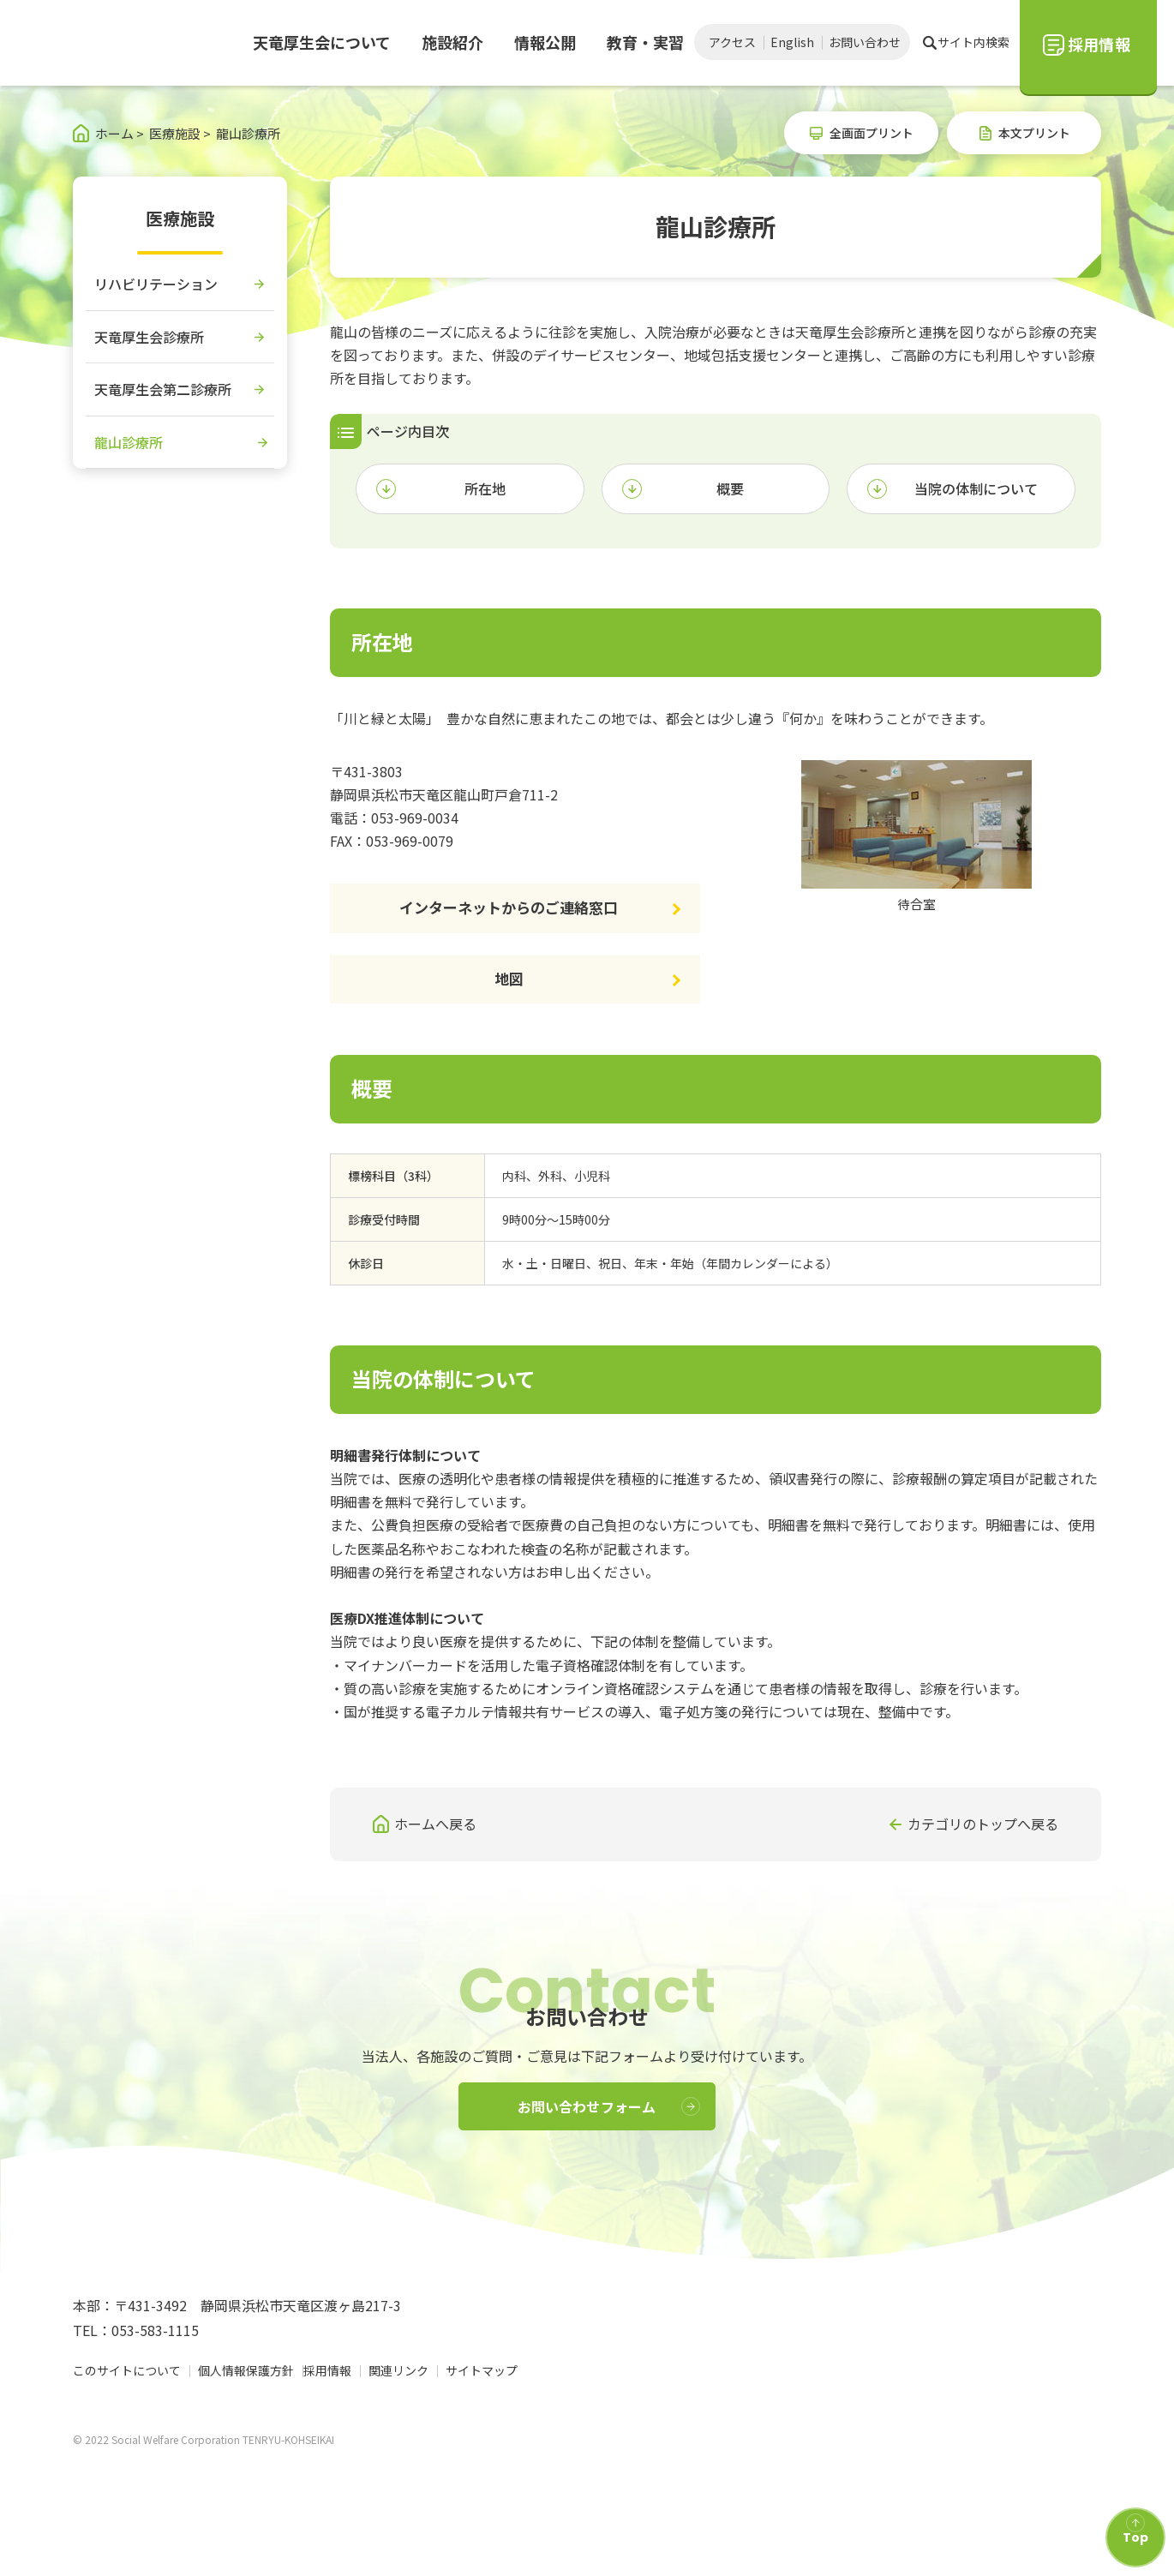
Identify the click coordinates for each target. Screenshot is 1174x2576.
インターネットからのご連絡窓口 (508, 907)
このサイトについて (127, 2403)
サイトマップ (489, 2403)
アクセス (732, 42)
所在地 (485, 488)
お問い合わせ (865, 42)
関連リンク (406, 2403)
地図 (509, 978)
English (792, 42)
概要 (730, 488)
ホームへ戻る (435, 1823)
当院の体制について (976, 488)
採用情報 (335, 2403)
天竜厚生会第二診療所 (162, 389)
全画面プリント (871, 132)
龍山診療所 (128, 442)
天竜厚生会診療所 (149, 336)
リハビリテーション (156, 283)
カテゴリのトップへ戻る (982, 1823)
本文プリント (1034, 132)
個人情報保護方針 (246, 2403)
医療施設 (180, 218)
